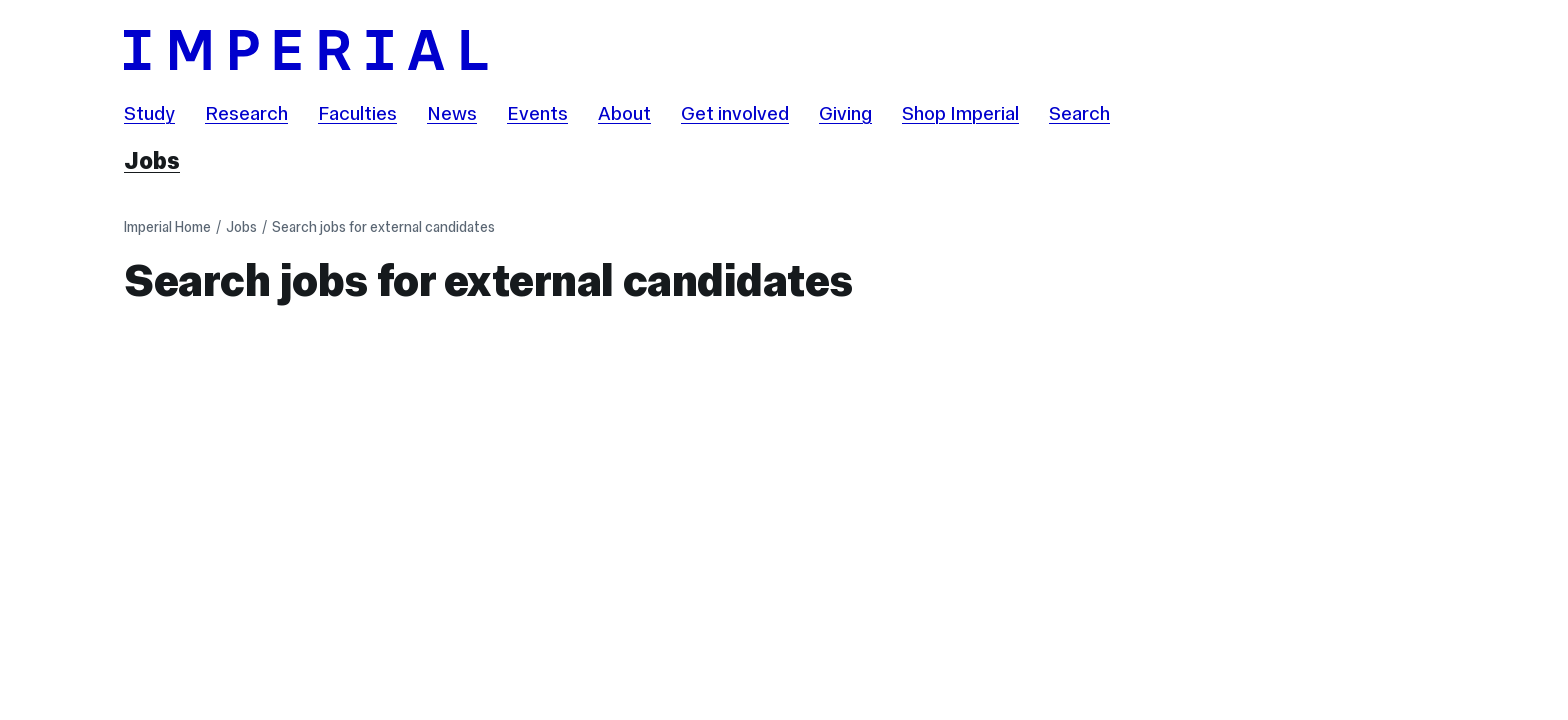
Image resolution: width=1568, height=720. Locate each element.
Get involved (735, 113)
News (452, 113)
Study (149, 113)
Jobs (152, 161)
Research (246, 113)
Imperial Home (167, 227)
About (624, 113)
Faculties (357, 113)
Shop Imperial (960, 113)
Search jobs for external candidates (383, 227)
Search (1079, 113)
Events (537, 113)
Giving (845, 113)
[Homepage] (784, 50)
